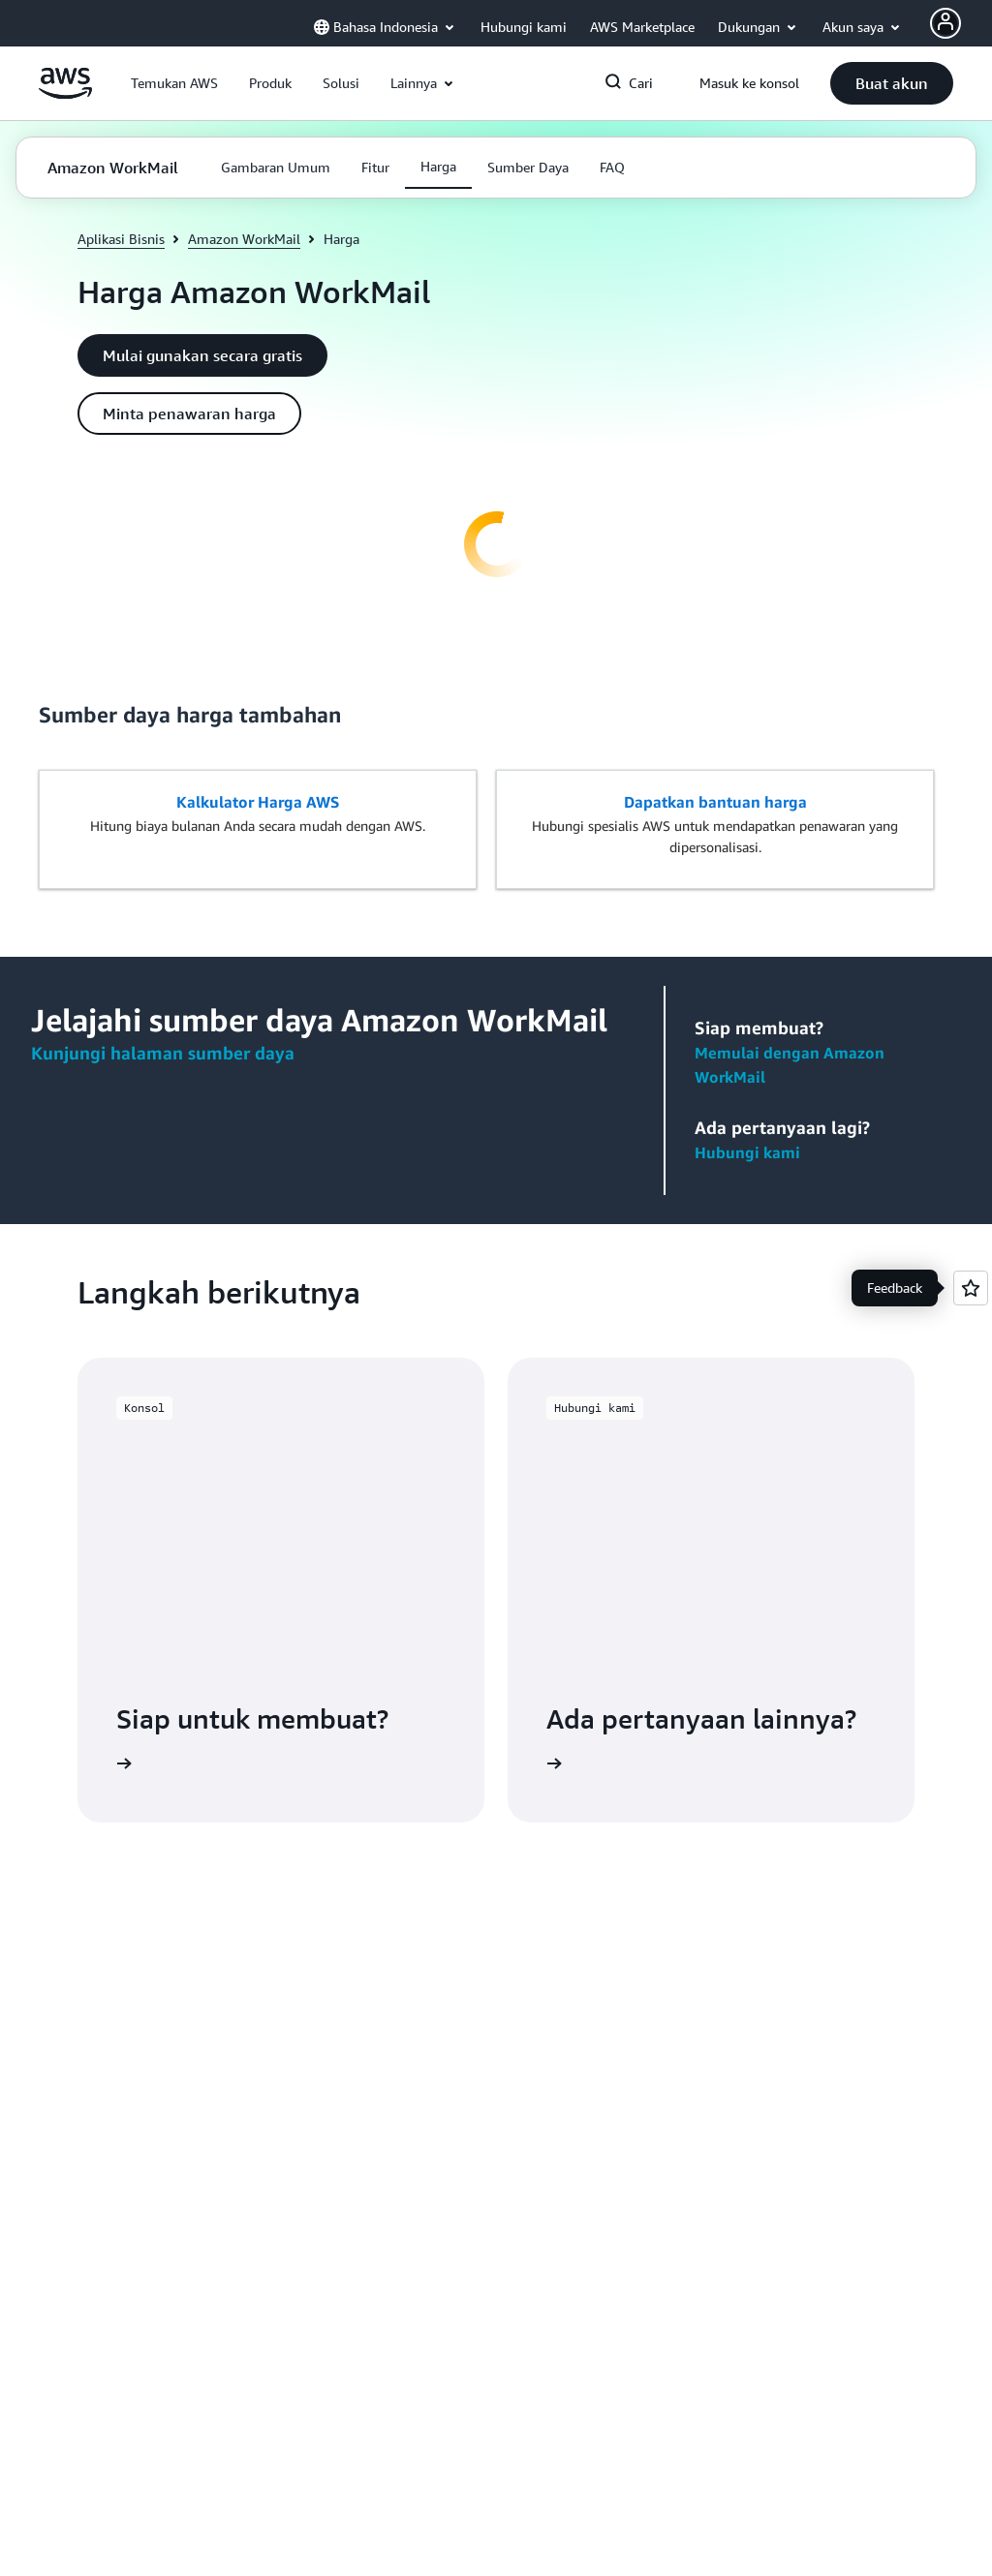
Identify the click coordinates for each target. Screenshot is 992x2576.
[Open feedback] (970, 1288)
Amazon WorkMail (244, 238)
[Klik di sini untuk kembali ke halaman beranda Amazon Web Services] (65, 93)
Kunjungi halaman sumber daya (162, 1052)
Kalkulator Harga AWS (257, 802)
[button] (174, 83)
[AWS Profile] (945, 23)
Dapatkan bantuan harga (715, 802)
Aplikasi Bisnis (121, 238)
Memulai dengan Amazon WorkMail (789, 1065)
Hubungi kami (747, 1152)
